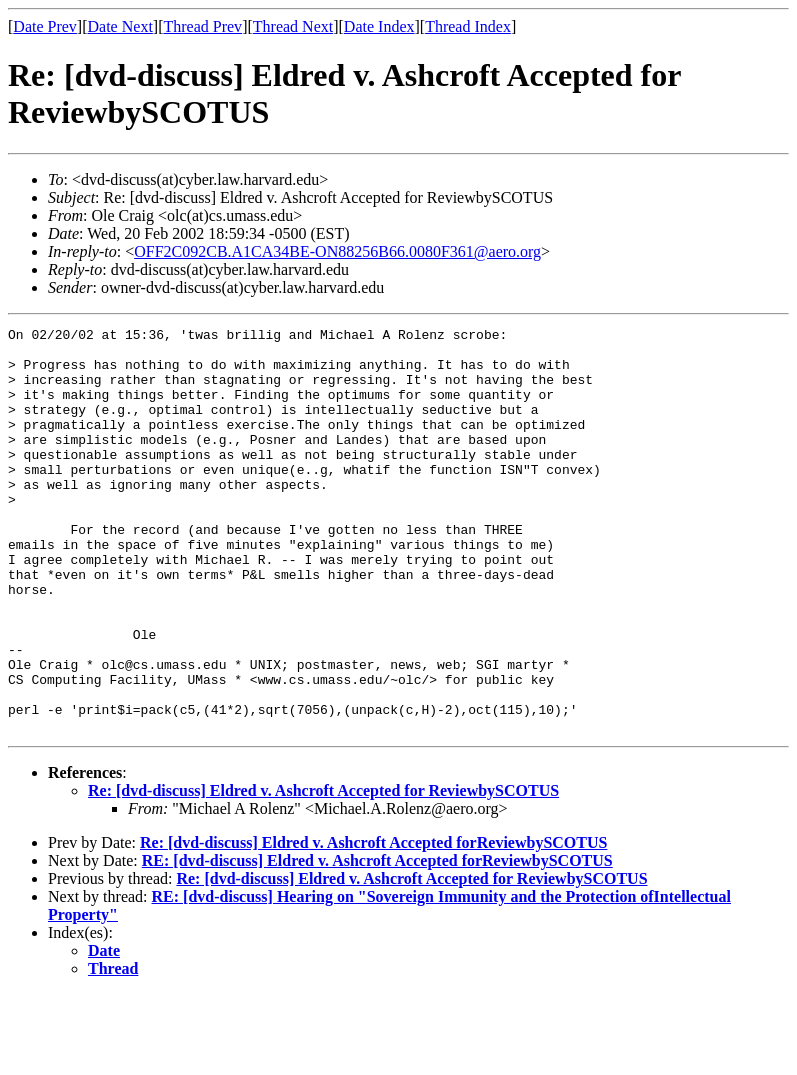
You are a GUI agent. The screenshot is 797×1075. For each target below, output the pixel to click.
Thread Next (293, 26)
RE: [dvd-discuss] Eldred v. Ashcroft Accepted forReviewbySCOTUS (377, 941)
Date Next (120, 26)
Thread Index (468, 26)
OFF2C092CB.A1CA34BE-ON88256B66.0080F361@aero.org (337, 251)
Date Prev (45, 26)
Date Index (379, 26)
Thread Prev (202, 26)
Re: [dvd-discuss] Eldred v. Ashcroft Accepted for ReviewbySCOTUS (323, 871)
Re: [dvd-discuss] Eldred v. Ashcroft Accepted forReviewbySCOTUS (373, 923)
